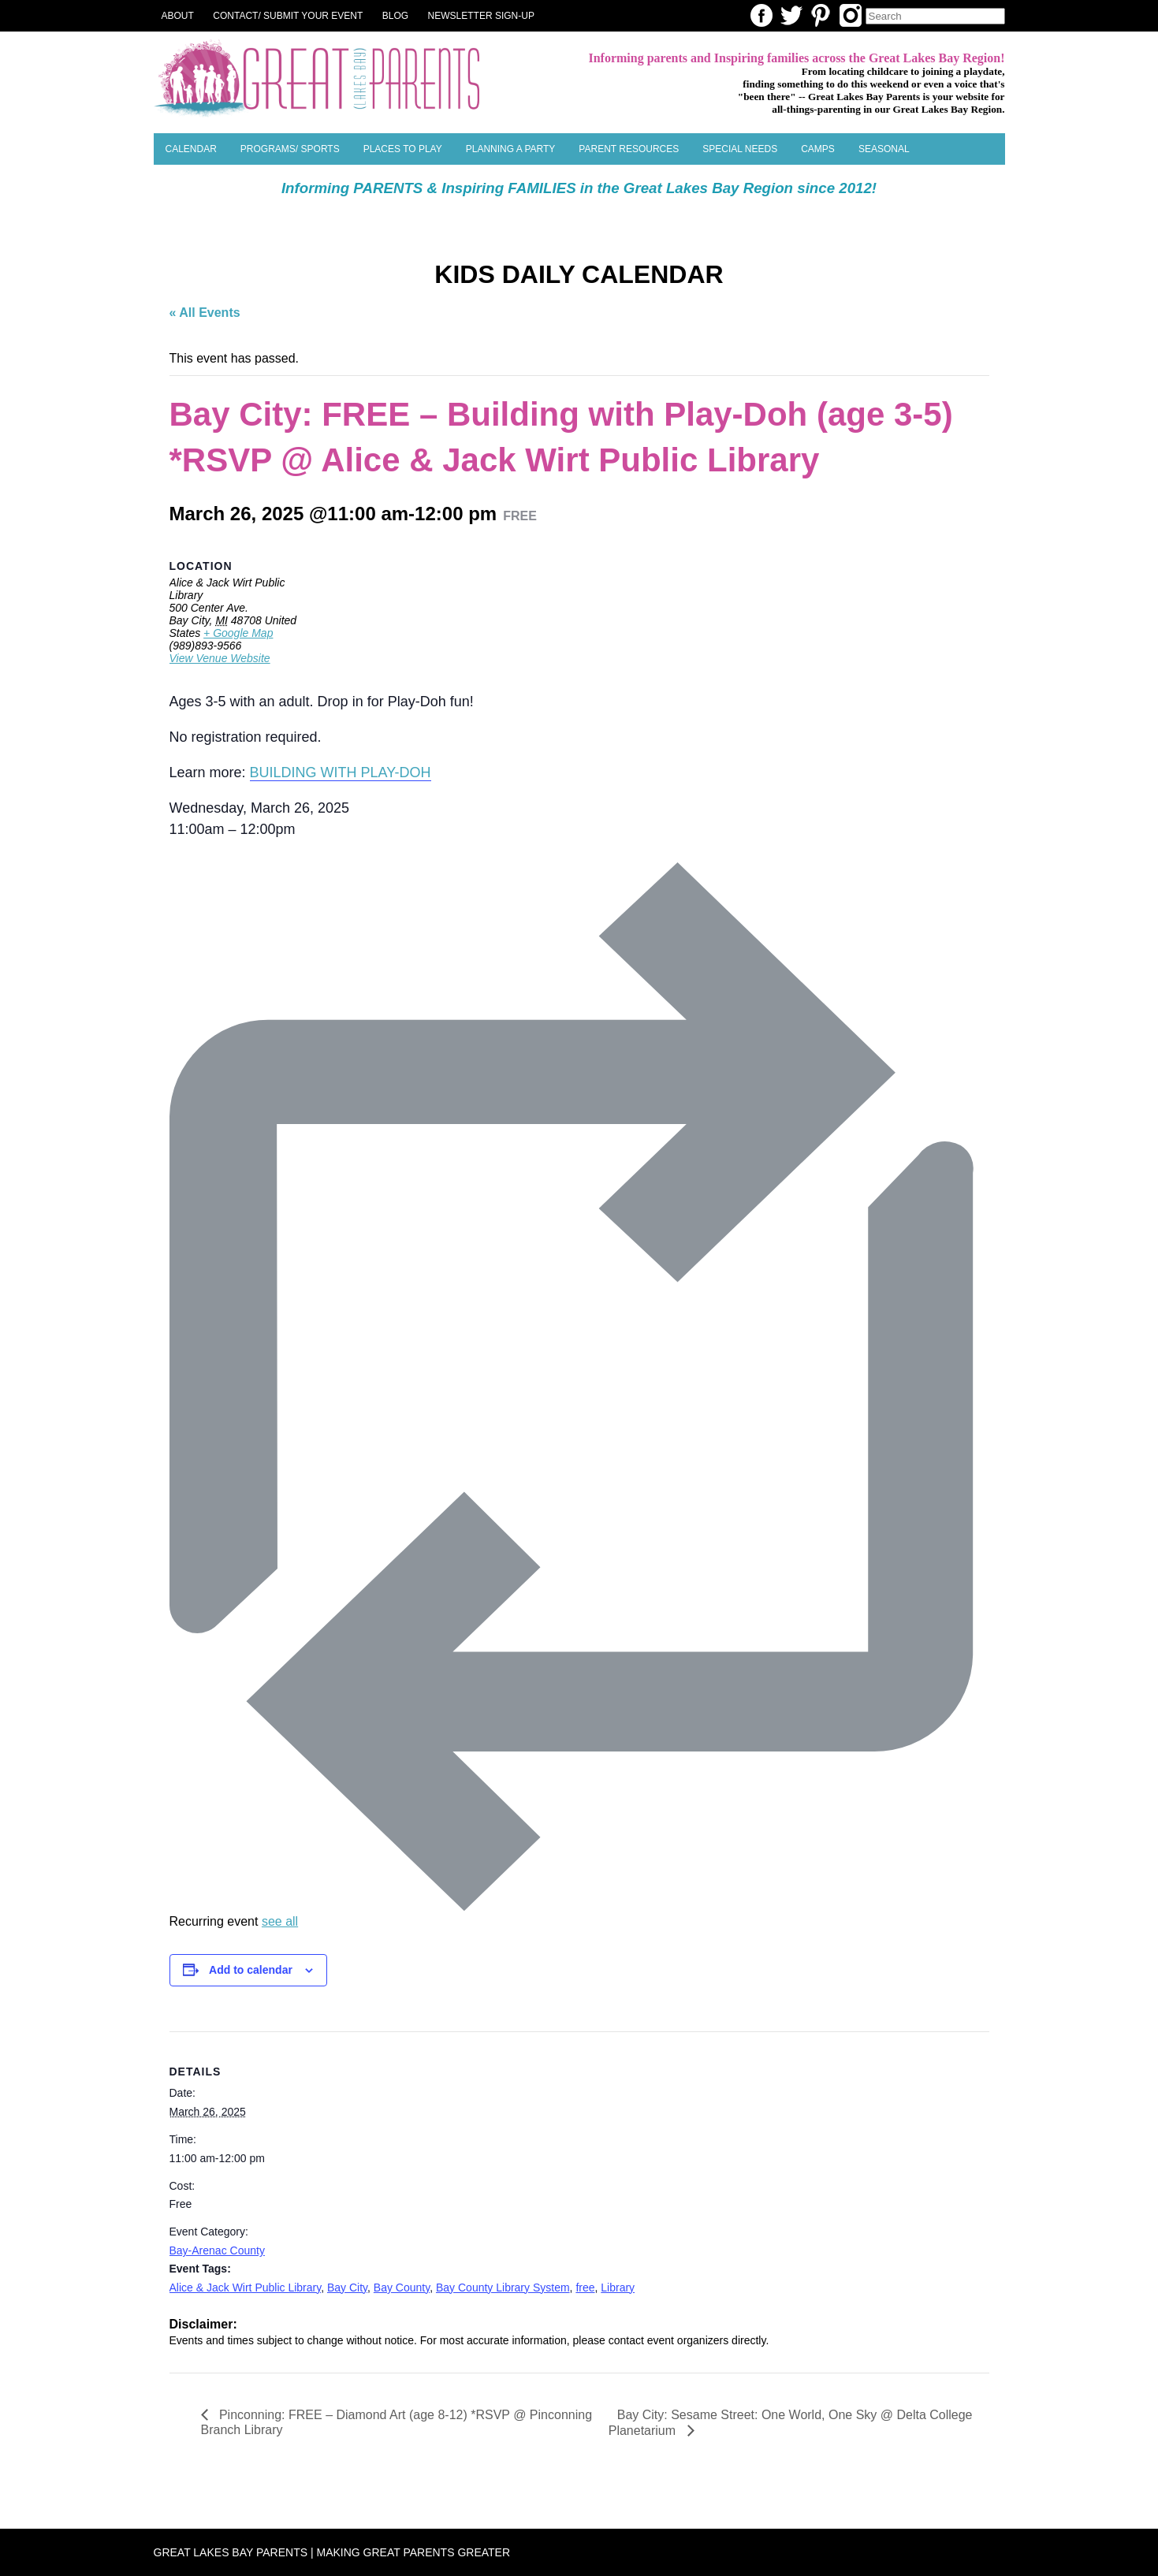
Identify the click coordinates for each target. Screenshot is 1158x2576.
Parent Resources (629, 148)
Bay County (402, 2287)
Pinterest (821, 15)
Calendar (191, 148)
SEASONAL (884, 148)
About (178, 15)
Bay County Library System (503, 2287)
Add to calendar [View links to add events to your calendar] (250, 1970)
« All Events (204, 312)
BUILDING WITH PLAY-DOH (340, 772)
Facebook (761, 15)
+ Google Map (238, 633)
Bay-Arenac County (217, 2250)
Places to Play (402, 148)
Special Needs (739, 148)
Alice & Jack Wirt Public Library (245, 2287)
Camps (818, 148)
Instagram (851, 15)
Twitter (791, 15)
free (584, 2287)
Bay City (347, 2287)
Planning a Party (511, 148)
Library (618, 2287)
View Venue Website (219, 658)
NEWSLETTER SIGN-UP (481, 15)
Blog (395, 15)
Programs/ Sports (290, 148)
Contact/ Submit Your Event (288, 15)
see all (280, 1921)
